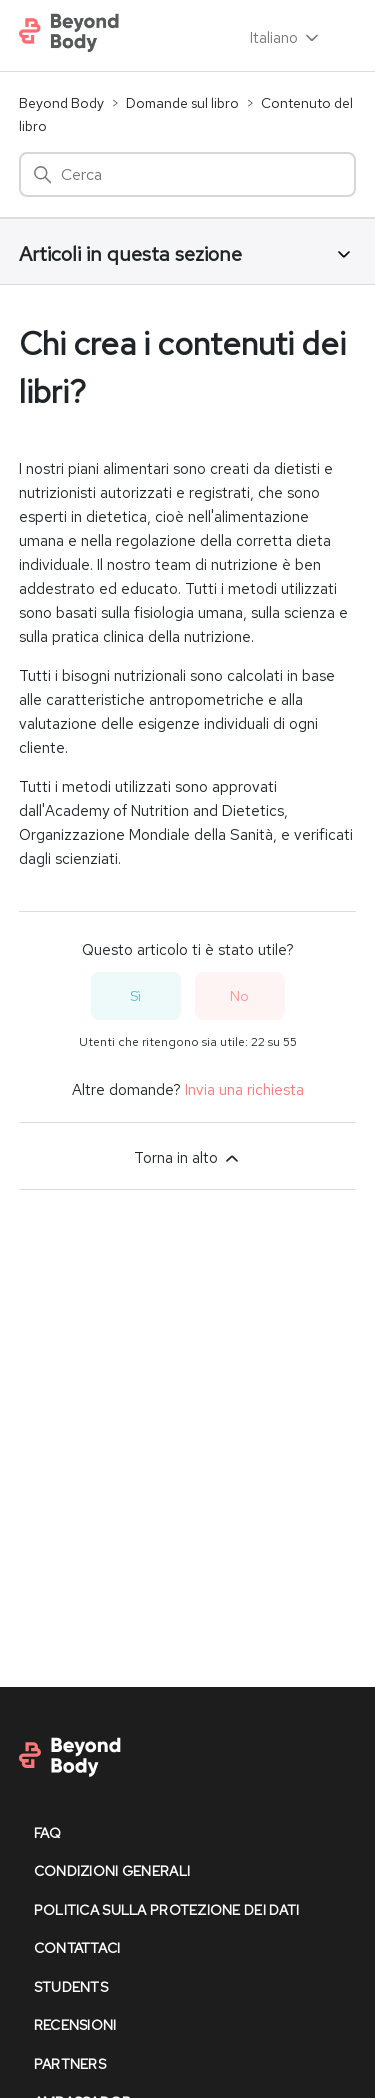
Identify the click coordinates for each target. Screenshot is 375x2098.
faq (48, 1833)
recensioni (75, 2025)
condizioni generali (112, 1871)
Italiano (286, 38)
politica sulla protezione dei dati (167, 1910)
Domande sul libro (182, 103)
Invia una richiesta (244, 1090)
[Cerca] (188, 174)
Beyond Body (61, 103)
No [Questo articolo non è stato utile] (239, 996)
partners (70, 2064)
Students (71, 1987)
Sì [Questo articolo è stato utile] (135, 996)
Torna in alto (188, 1158)
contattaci (77, 1948)
